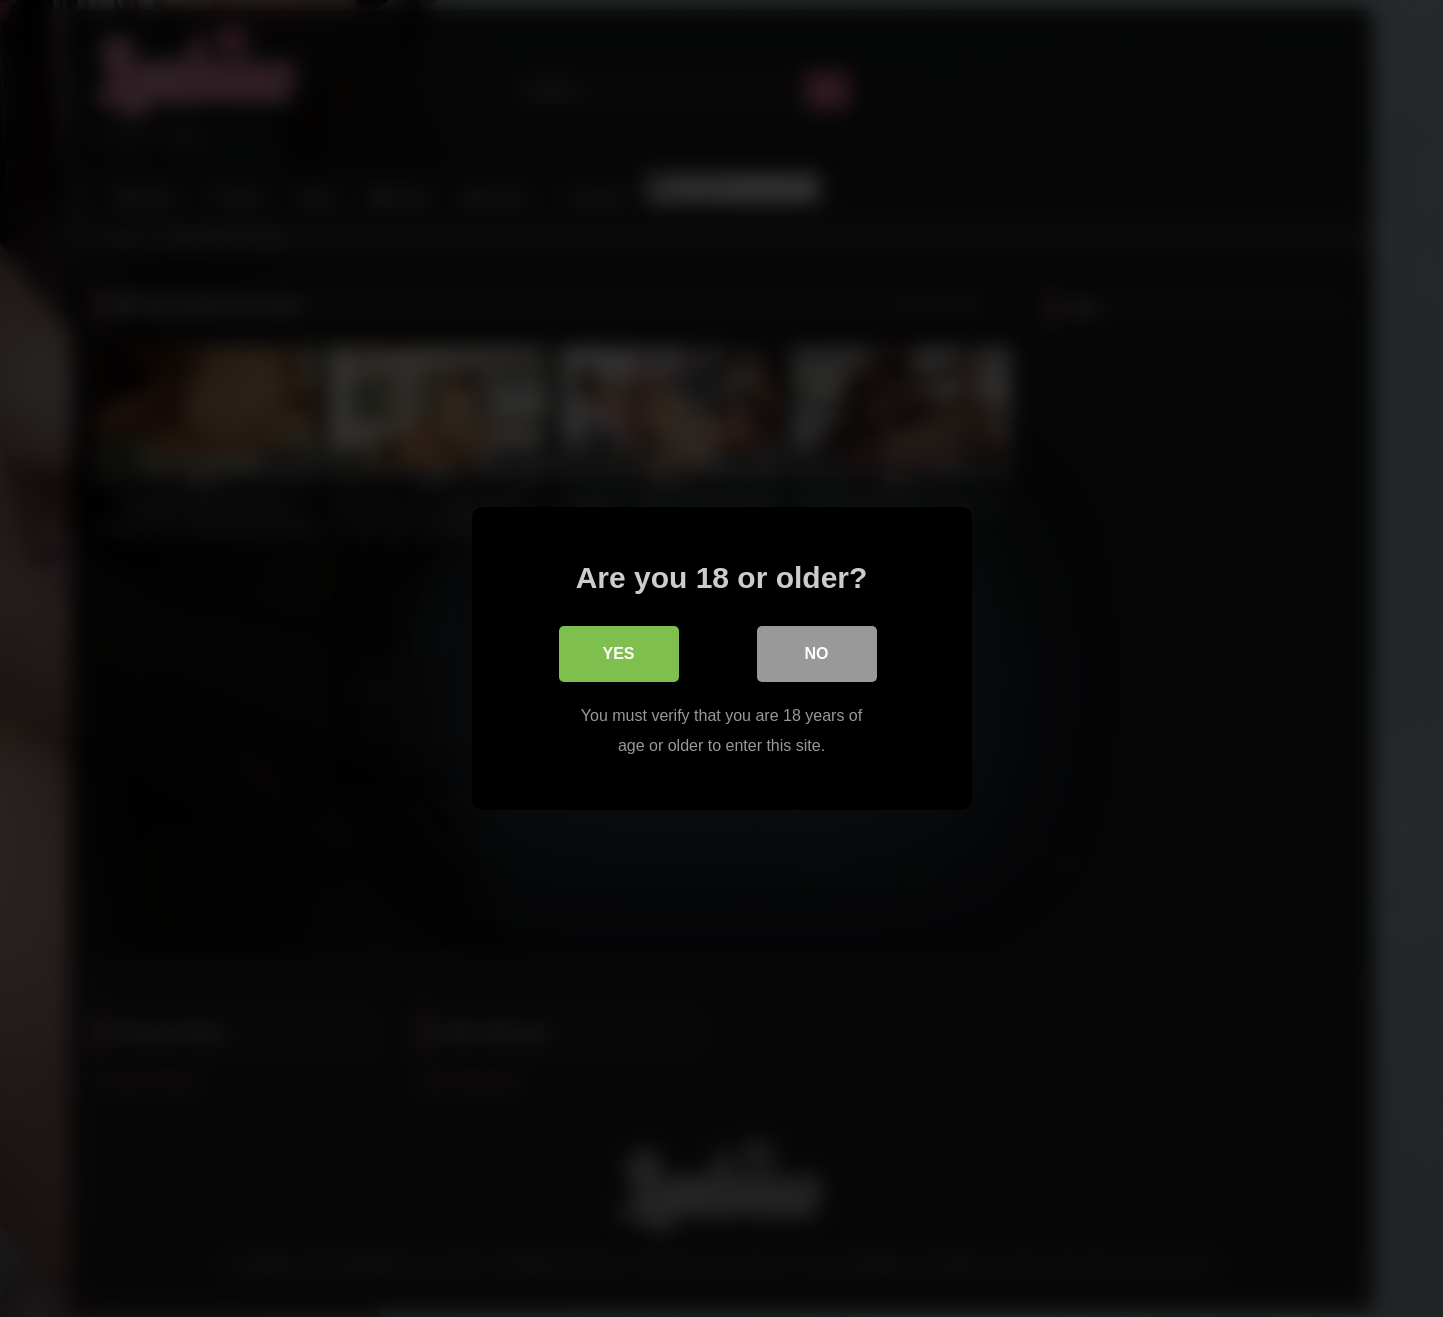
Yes (618, 653)
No (817, 653)
